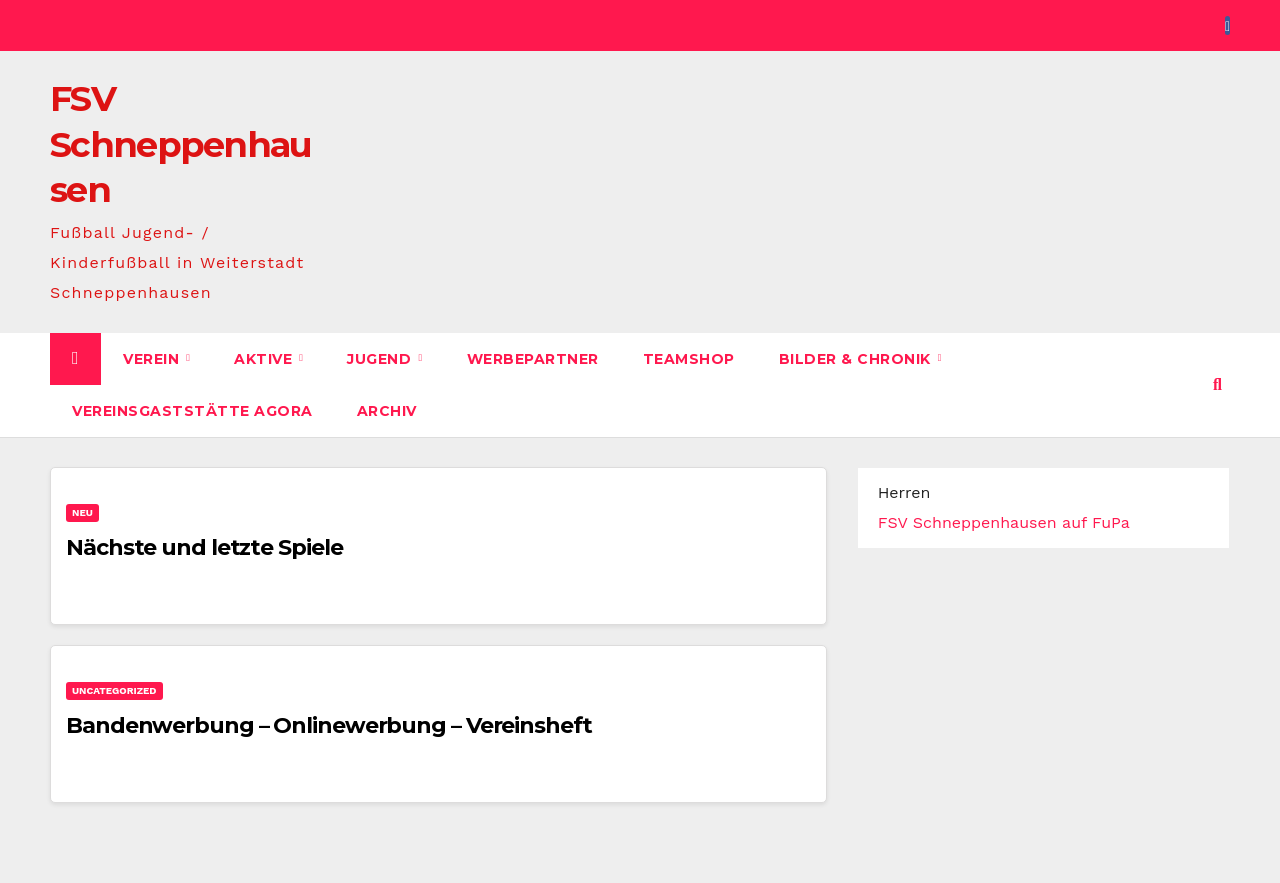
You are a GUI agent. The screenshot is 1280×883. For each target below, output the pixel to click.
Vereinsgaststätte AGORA (192, 411)
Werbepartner (533, 359)
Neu (82, 512)
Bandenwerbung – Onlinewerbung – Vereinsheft (329, 725)
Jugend (381, 359)
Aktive (265, 359)
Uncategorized (114, 690)
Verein (153, 359)
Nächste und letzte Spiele (204, 547)
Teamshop (689, 359)
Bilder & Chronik (857, 359)
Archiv (387, 411)
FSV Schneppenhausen (181, 144)
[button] (1217, 384)
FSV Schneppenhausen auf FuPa (1004, 522)
